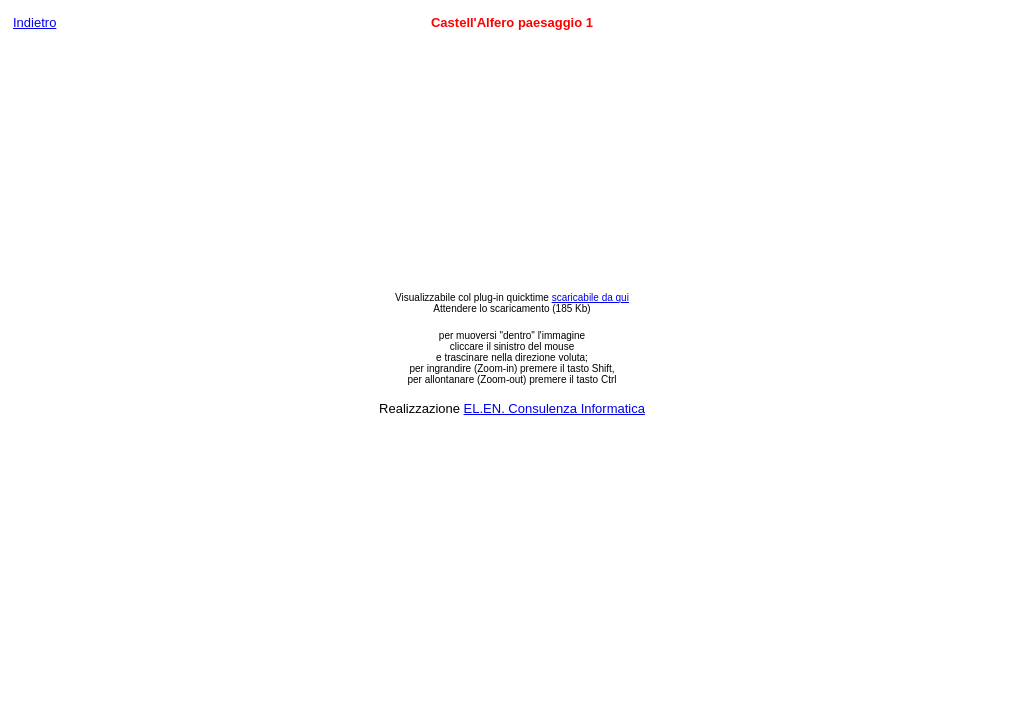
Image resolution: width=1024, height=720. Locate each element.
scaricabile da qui (590, 297)
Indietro (34, 22)
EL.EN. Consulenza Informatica (554, 408)
